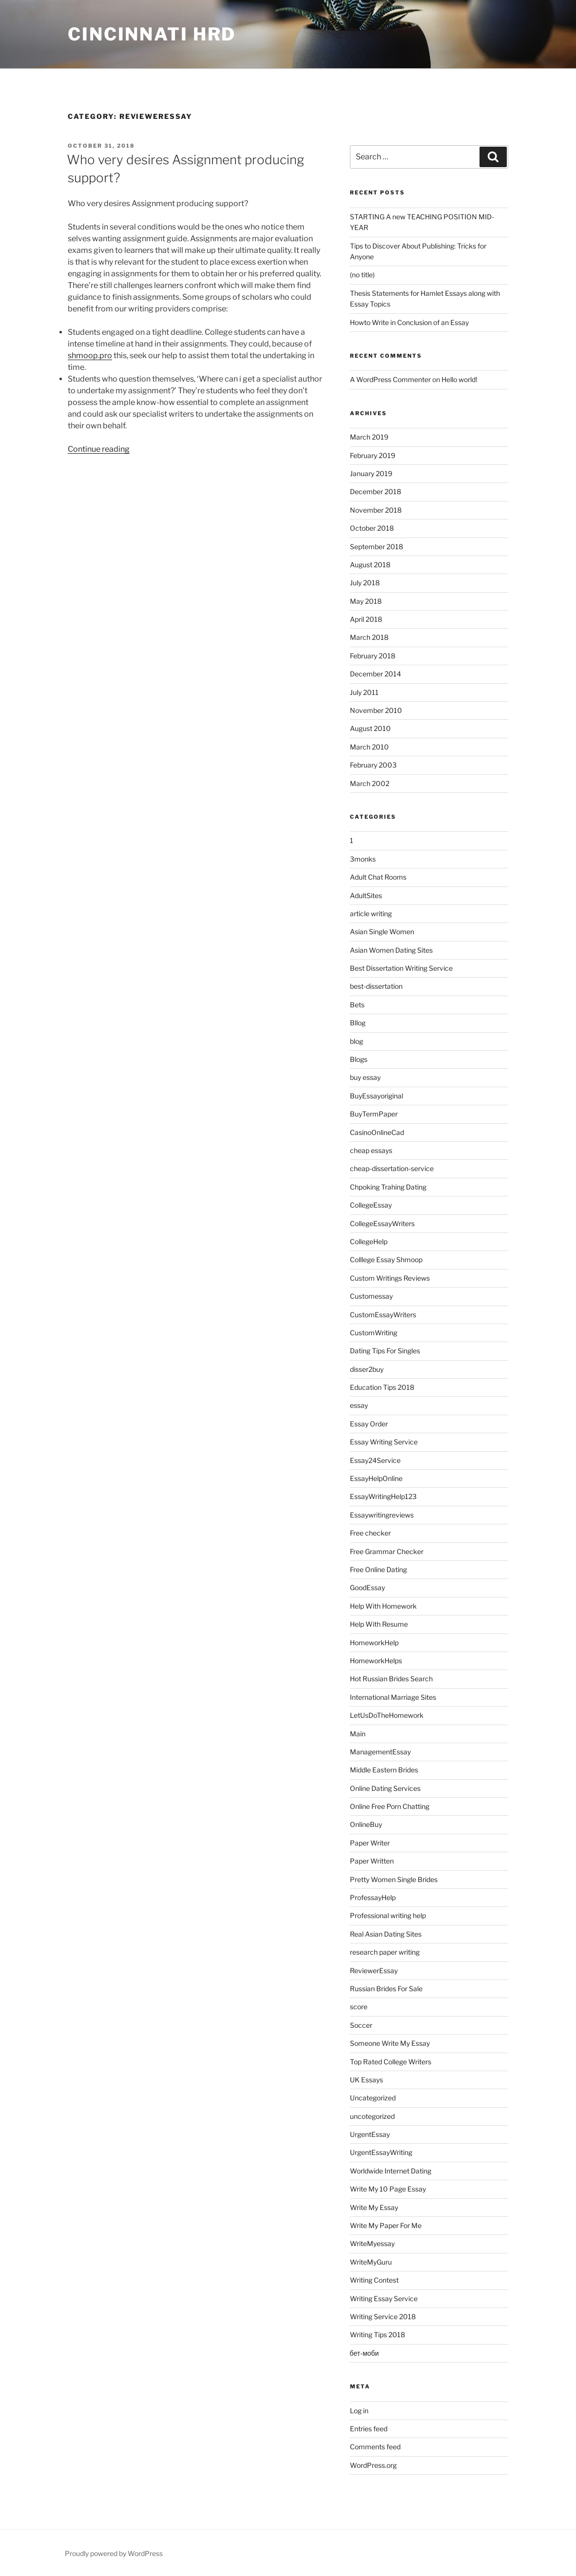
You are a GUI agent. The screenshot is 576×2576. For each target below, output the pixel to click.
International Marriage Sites (393, 1697)
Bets (357, 1004)
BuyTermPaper (374, 1114)
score (358, 2006)
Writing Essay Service (384, 2298)
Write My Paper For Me (386, 2225)
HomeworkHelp (374, 1642)
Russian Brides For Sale (386, 1988)
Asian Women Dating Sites (391, 950)
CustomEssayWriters (383, 1314)
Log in (359, 2410)
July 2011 (364, 692)
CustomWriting (373, 1332)
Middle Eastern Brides (384, 1770)
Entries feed (368, 2428)
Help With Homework (383, 1606)
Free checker (370, 1533)
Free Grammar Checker (386, 1551)
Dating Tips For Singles (385, 1350)
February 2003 (373, 765)
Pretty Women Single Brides (394, 1879)
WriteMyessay (372, 2243)
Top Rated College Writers (390, 2061)
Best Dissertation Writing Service (401, 968)
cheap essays (371, 1150)
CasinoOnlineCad (377, 1132)
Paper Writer (370, 1843)
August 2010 (370, 728)
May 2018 (366, 601)
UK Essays (366, 2080)
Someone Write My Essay (390, 2043)
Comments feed (375, 2446)
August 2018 (370, 564)
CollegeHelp (368, 1241)
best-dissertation (376, 986)
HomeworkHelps (376, 1660)
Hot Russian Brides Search (391, 1678)
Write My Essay (374, 2207)
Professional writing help (388, 1915)
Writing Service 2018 (383, 2316)
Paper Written (372, 1861)
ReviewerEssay (374, 1970)
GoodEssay (367, 1587)
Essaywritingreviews (382, 1515)
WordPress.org (373, 2465)
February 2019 (372, 455)
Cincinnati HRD (152, 34)
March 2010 (369, 747)
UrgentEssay (370, 2134)
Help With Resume (379, 1624)
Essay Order (369, 1424)
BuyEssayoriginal (376, 1096)
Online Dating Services (385, 1788)
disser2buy (367, 1369)
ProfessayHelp (373, 1897)
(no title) (362, 274)
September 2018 (376, 546)
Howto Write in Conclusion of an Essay (409, 322)
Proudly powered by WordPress (114, 2553)
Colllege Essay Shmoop (386, 1259)
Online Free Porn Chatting (389, 1806)
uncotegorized (372, 2116)
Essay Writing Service (384, 1442)
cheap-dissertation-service (392, 1168)
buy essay (365, 1077)
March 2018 (369, 637)
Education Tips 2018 (382, 1387)
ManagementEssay (380, 1752)
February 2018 (372, 656)
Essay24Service (375, 1460)
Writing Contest (374, 2280)
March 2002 (369, 783)
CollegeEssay (371, 1205)
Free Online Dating (378, 1569)
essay (359, 1405)
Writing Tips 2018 (377, 2334)
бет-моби (364, 2353)
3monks (363, 859)
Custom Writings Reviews (390, 1278)
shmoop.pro (90, 355)
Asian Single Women (382, 931)
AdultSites (366, 895)
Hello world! (459, 379)
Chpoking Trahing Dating (388, 1187)
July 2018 (365, 582)
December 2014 (375, 674)
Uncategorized (373, 2098)
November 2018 (376, 510)
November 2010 (376, 710)
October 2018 (372, 528)
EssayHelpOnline (376, 1478)
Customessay (371, 1296)
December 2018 (375, 491)
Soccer (361, 2025)
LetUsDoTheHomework (386, 1715)
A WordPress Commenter (390, 379)
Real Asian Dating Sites (386, 1934)
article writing (371, 913)
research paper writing (385, 1952)
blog (356, 1041)
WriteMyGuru (371, 2262)
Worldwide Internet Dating (390, 2171)
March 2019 (369, 437)
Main (357, 1734)
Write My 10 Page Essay (388, 2189)
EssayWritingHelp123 (383, 1496)
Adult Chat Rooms (378, 877)
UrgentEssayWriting (381, 2152)
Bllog (357, 1023)
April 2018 (366, 619)
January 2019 (371, 473)
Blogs (358, 1059)
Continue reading (99, 449)
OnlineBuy (366, 1824)
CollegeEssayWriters (382, 1223)
